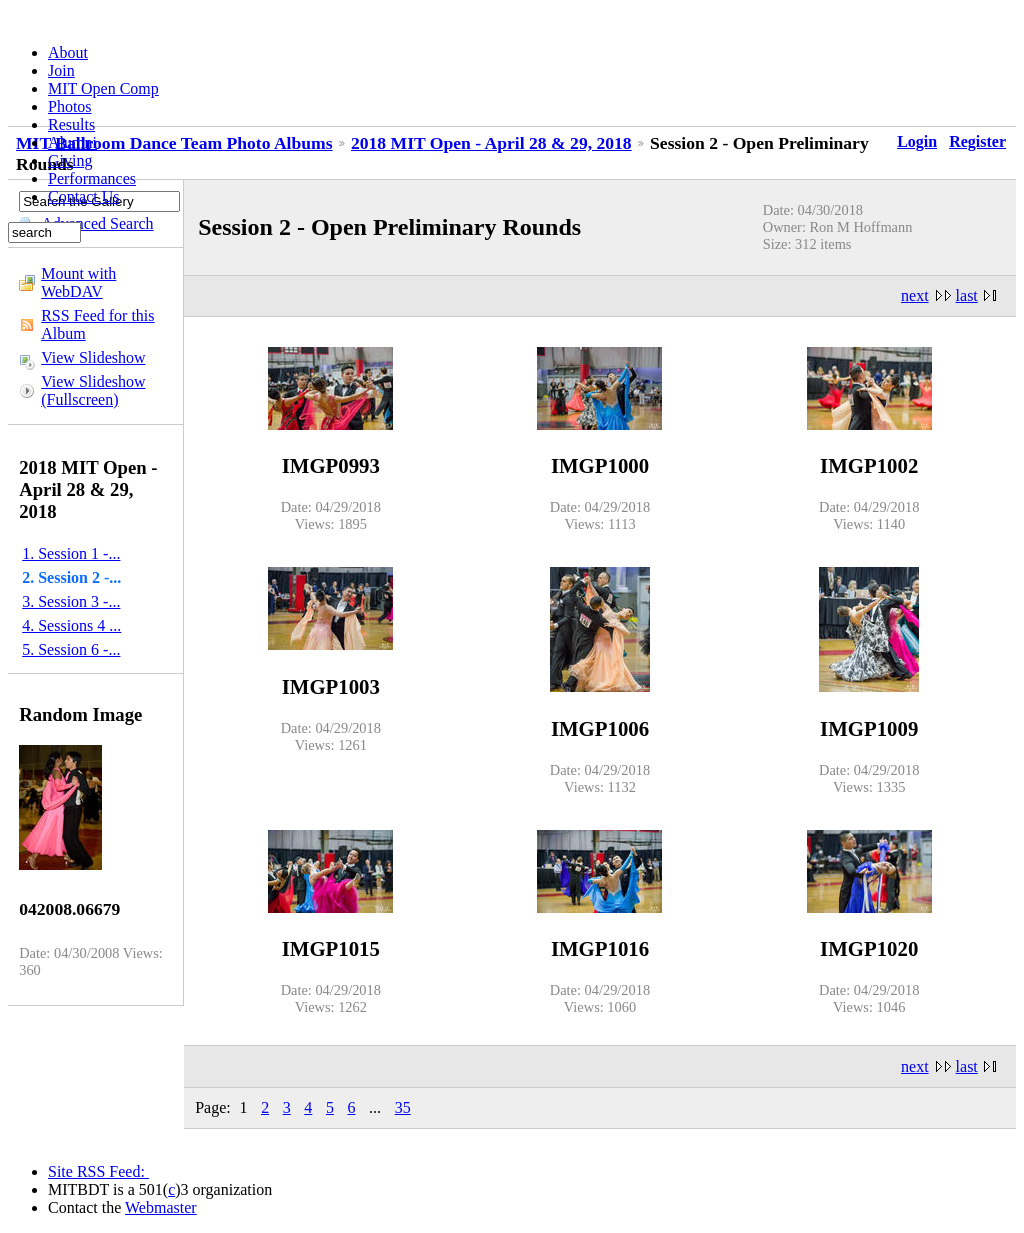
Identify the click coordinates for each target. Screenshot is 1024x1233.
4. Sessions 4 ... (71, 625)
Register (977, 141)
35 (403, 1107)
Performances (92, 178)
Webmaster (161, 1207)
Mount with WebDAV (78, 282)
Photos (70, 106)
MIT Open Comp (103, 88)
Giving (70, 160)
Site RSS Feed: (98, 1171)
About (68, 52)
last (967, 295)
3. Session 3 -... (71, 601)
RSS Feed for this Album (97, 324)
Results (71, 124)
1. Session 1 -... (71, 553)
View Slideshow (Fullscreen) (93, 390)
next (915, 295)
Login (917, 141)
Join (61, 70)
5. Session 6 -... (71, 649)
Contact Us (84, 196)
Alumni (72, 142)
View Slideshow (93, 357)
